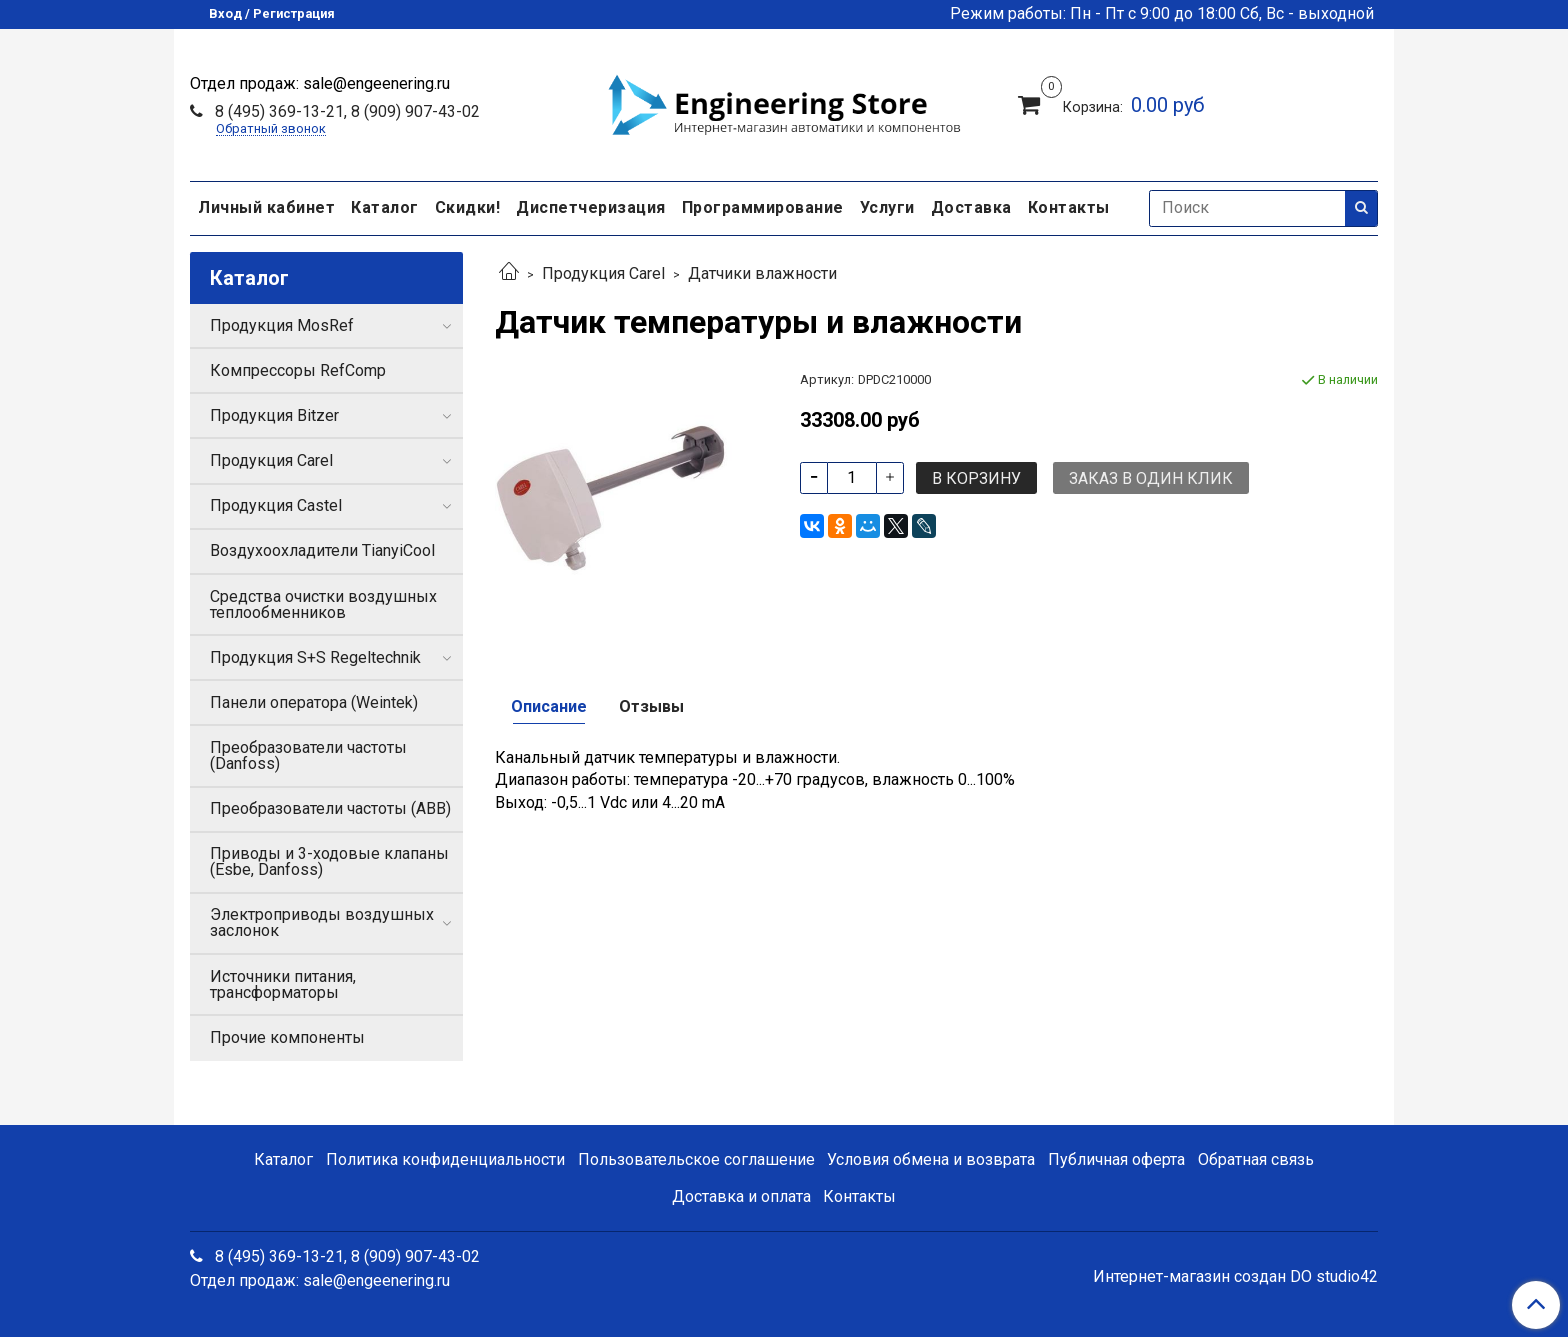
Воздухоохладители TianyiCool (322, 550)
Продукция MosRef (282, 325)
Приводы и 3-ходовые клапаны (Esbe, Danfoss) (329, 861)
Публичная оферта (1116, 1159)
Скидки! (468, 207)
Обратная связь (1256, 1159)
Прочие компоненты (287, 1037)
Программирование (763, 207)
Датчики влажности (762, 273)
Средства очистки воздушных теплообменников (323, 604)
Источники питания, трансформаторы (283, 984)
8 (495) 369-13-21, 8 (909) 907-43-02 (345, 111)
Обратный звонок (271, 129)
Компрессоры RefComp (298, 370)
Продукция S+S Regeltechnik (315, 657)
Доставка (971, 207)
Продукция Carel (603, 273)
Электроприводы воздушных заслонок (322, 922)
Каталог (385, 207)
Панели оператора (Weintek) (314, 702)
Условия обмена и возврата (931, 1159)
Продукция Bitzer (274, 415)
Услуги (887, 207)
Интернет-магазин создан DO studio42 (1235, 1277)
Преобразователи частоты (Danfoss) (308, 755)
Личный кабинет (266, 207)
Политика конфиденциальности (445, 1159)
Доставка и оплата (741, 1196)
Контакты (1069, 207)
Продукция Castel (276, 505)
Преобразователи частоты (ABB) (330, 808)
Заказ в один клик (1151, 478)
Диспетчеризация (591, 207)
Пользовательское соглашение (696, 1159)
